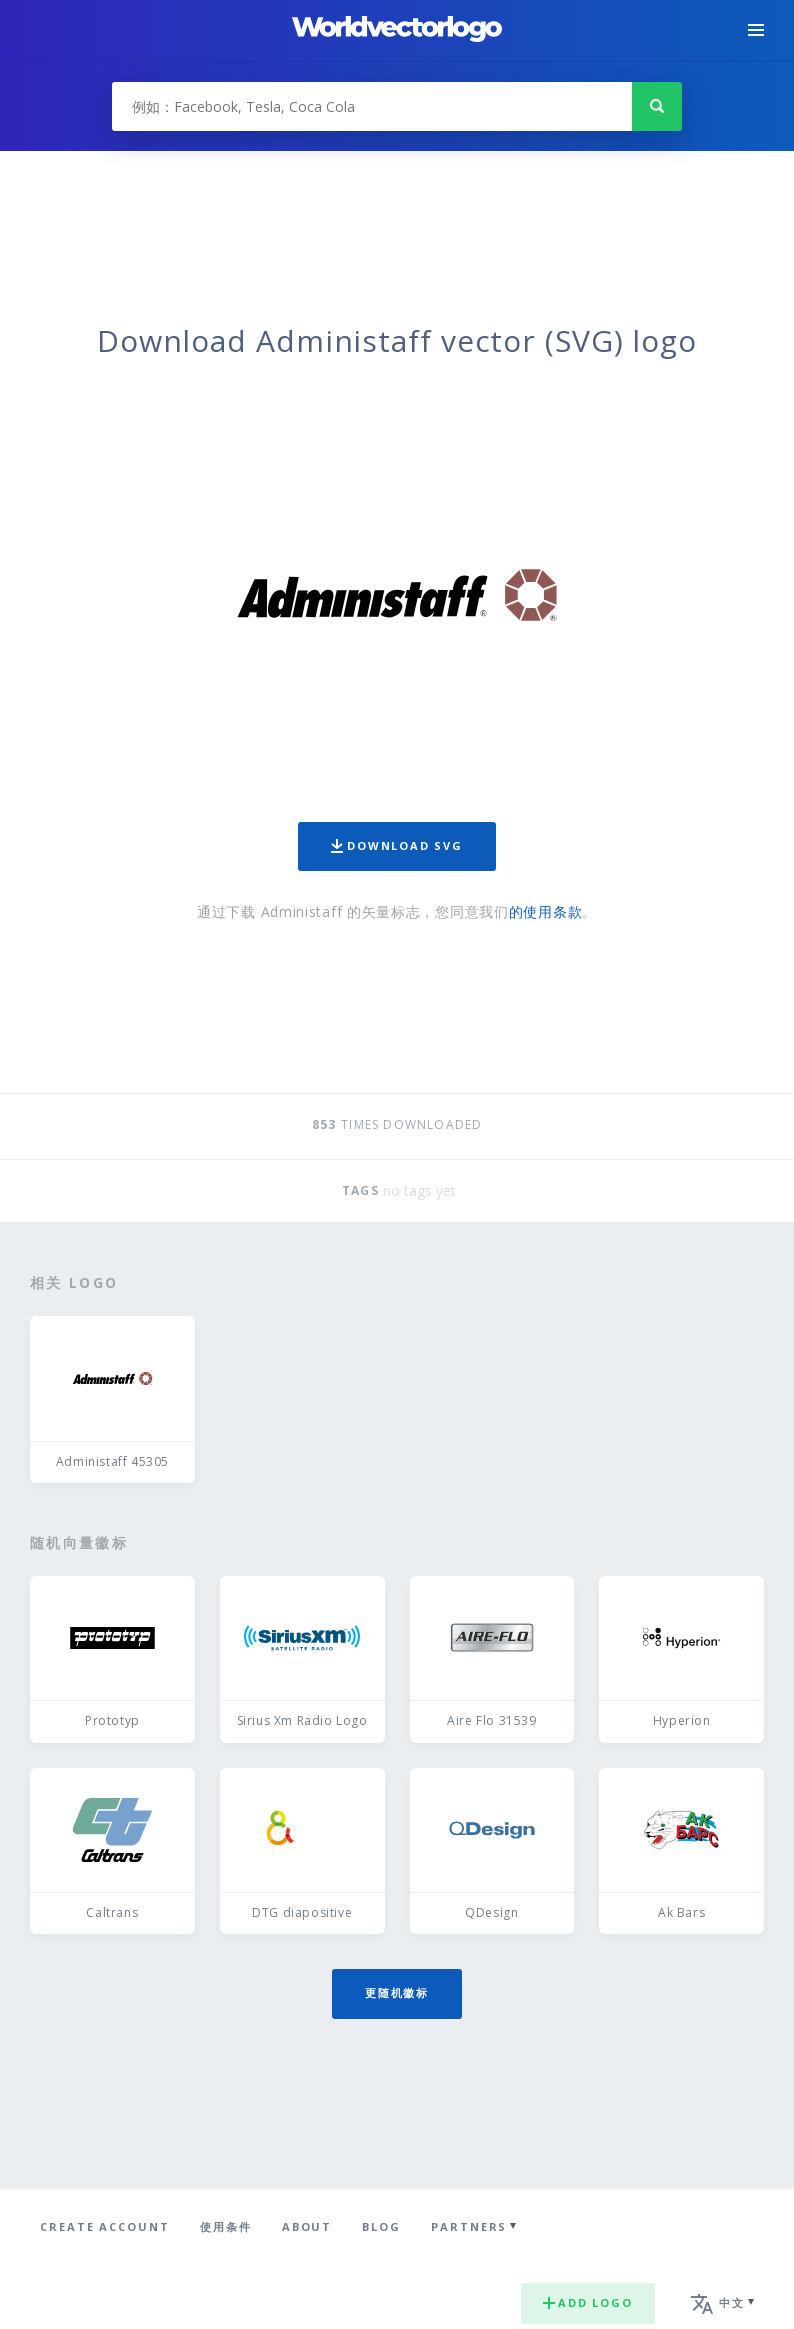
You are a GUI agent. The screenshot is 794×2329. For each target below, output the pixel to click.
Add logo (588, 2302)
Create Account (105, 2226)
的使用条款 (546, 911)
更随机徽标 (397, 1992)
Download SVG (397, 845)
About (307, 2226)
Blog (381, 2226)
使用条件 (226, 2226)
